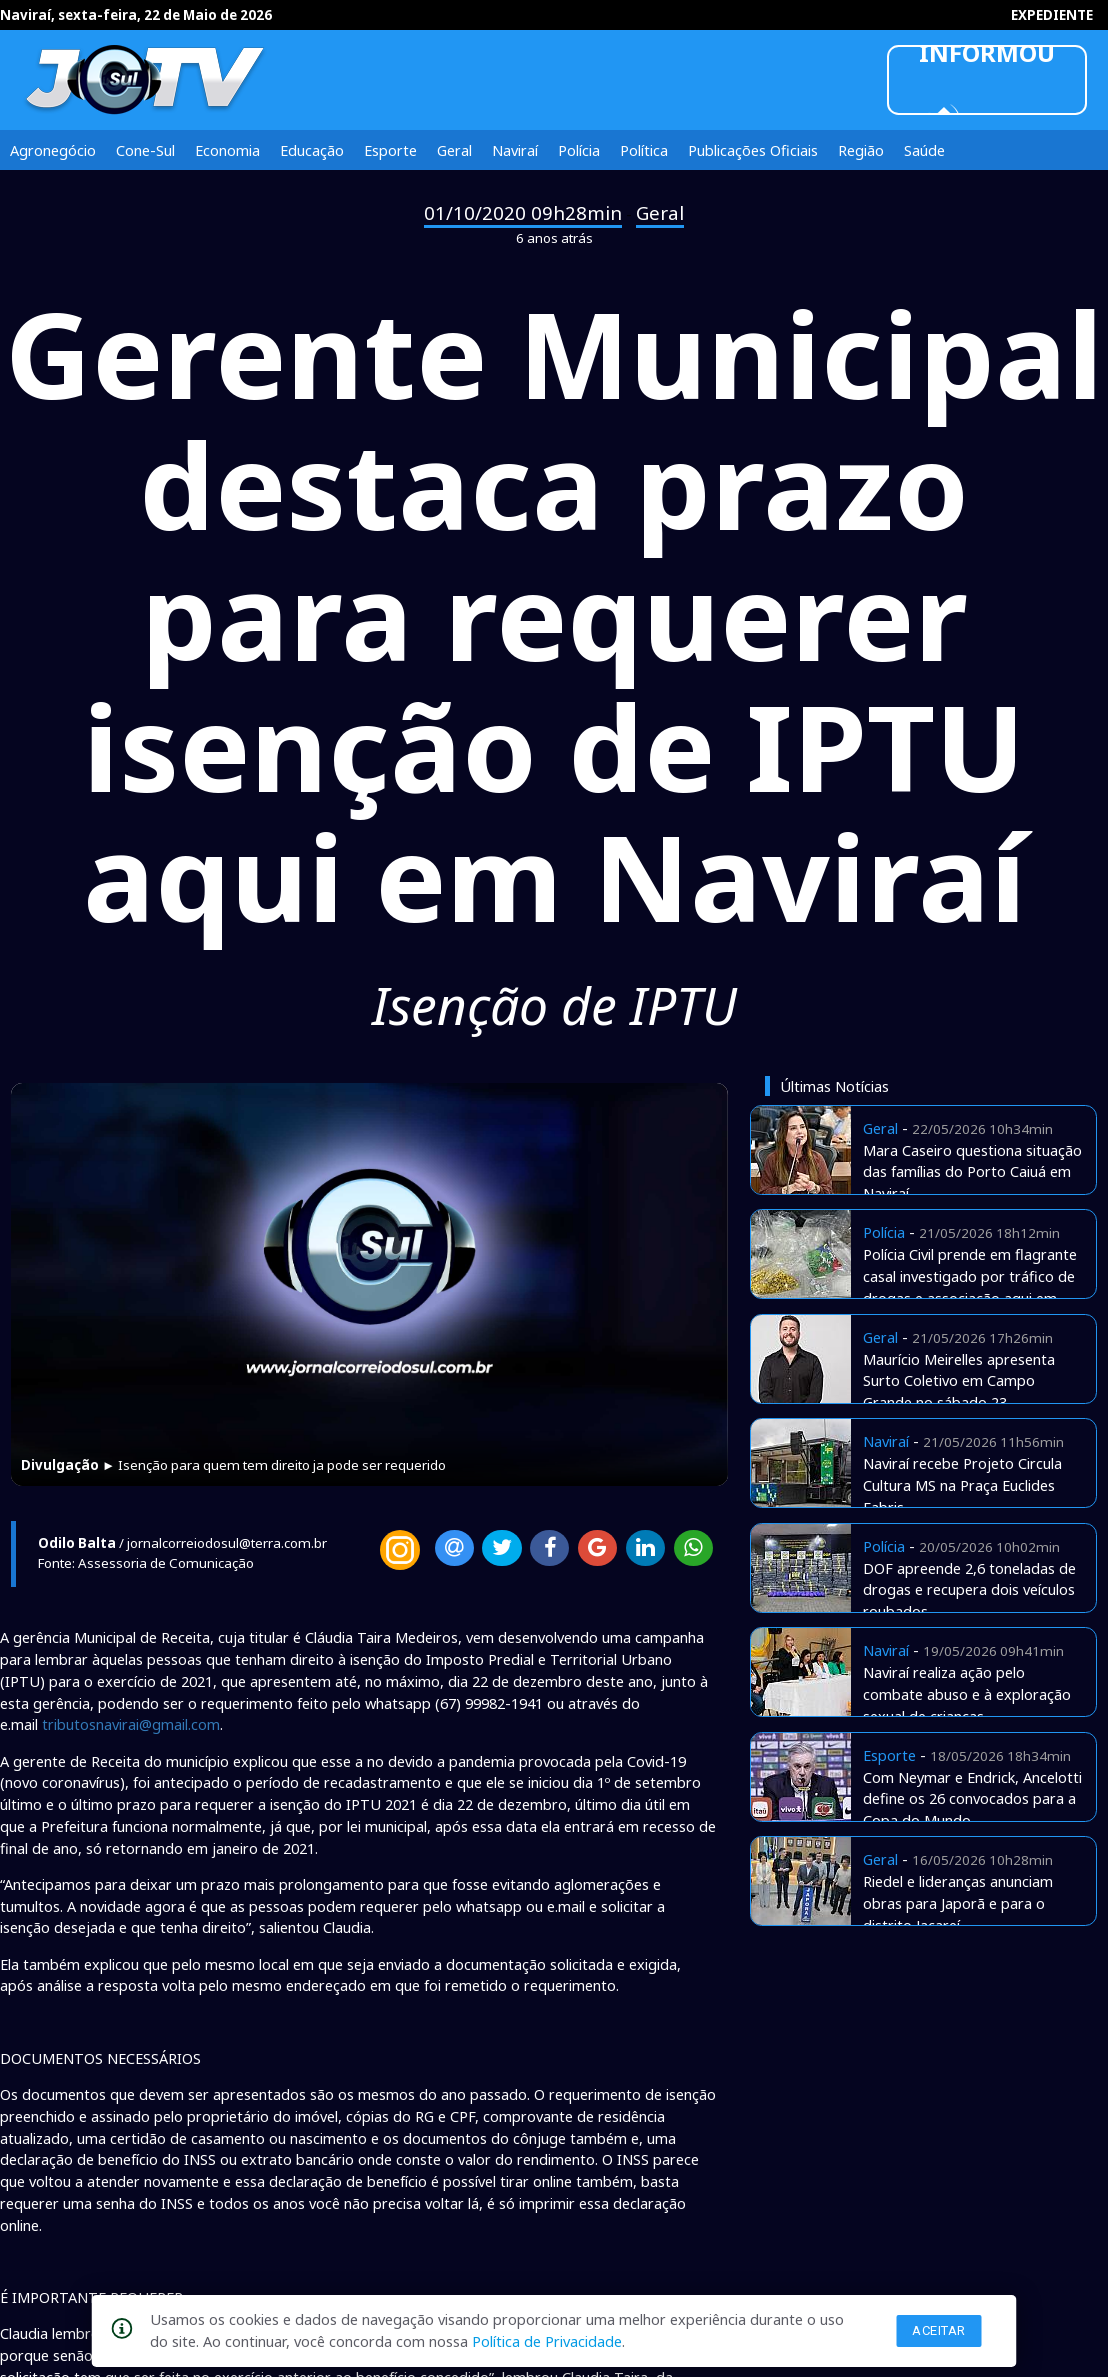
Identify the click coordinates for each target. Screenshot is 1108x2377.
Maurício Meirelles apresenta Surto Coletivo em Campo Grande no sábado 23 (959, 1381)
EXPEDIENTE (1052, 15)
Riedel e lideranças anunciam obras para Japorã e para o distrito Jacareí (958, 1903)
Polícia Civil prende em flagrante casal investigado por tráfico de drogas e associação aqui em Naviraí (970, 1286)
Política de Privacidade (547, 2341)
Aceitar (939, 2330)
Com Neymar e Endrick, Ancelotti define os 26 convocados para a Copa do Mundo (972, 1799)
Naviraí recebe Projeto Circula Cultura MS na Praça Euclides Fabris (962, 1485)
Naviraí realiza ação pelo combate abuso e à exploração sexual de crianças (967, 1694)
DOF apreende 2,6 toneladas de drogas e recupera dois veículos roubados (969, 1590)
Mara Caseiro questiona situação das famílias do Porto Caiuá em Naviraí (972, 1172)
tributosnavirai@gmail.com (131, 1724)
